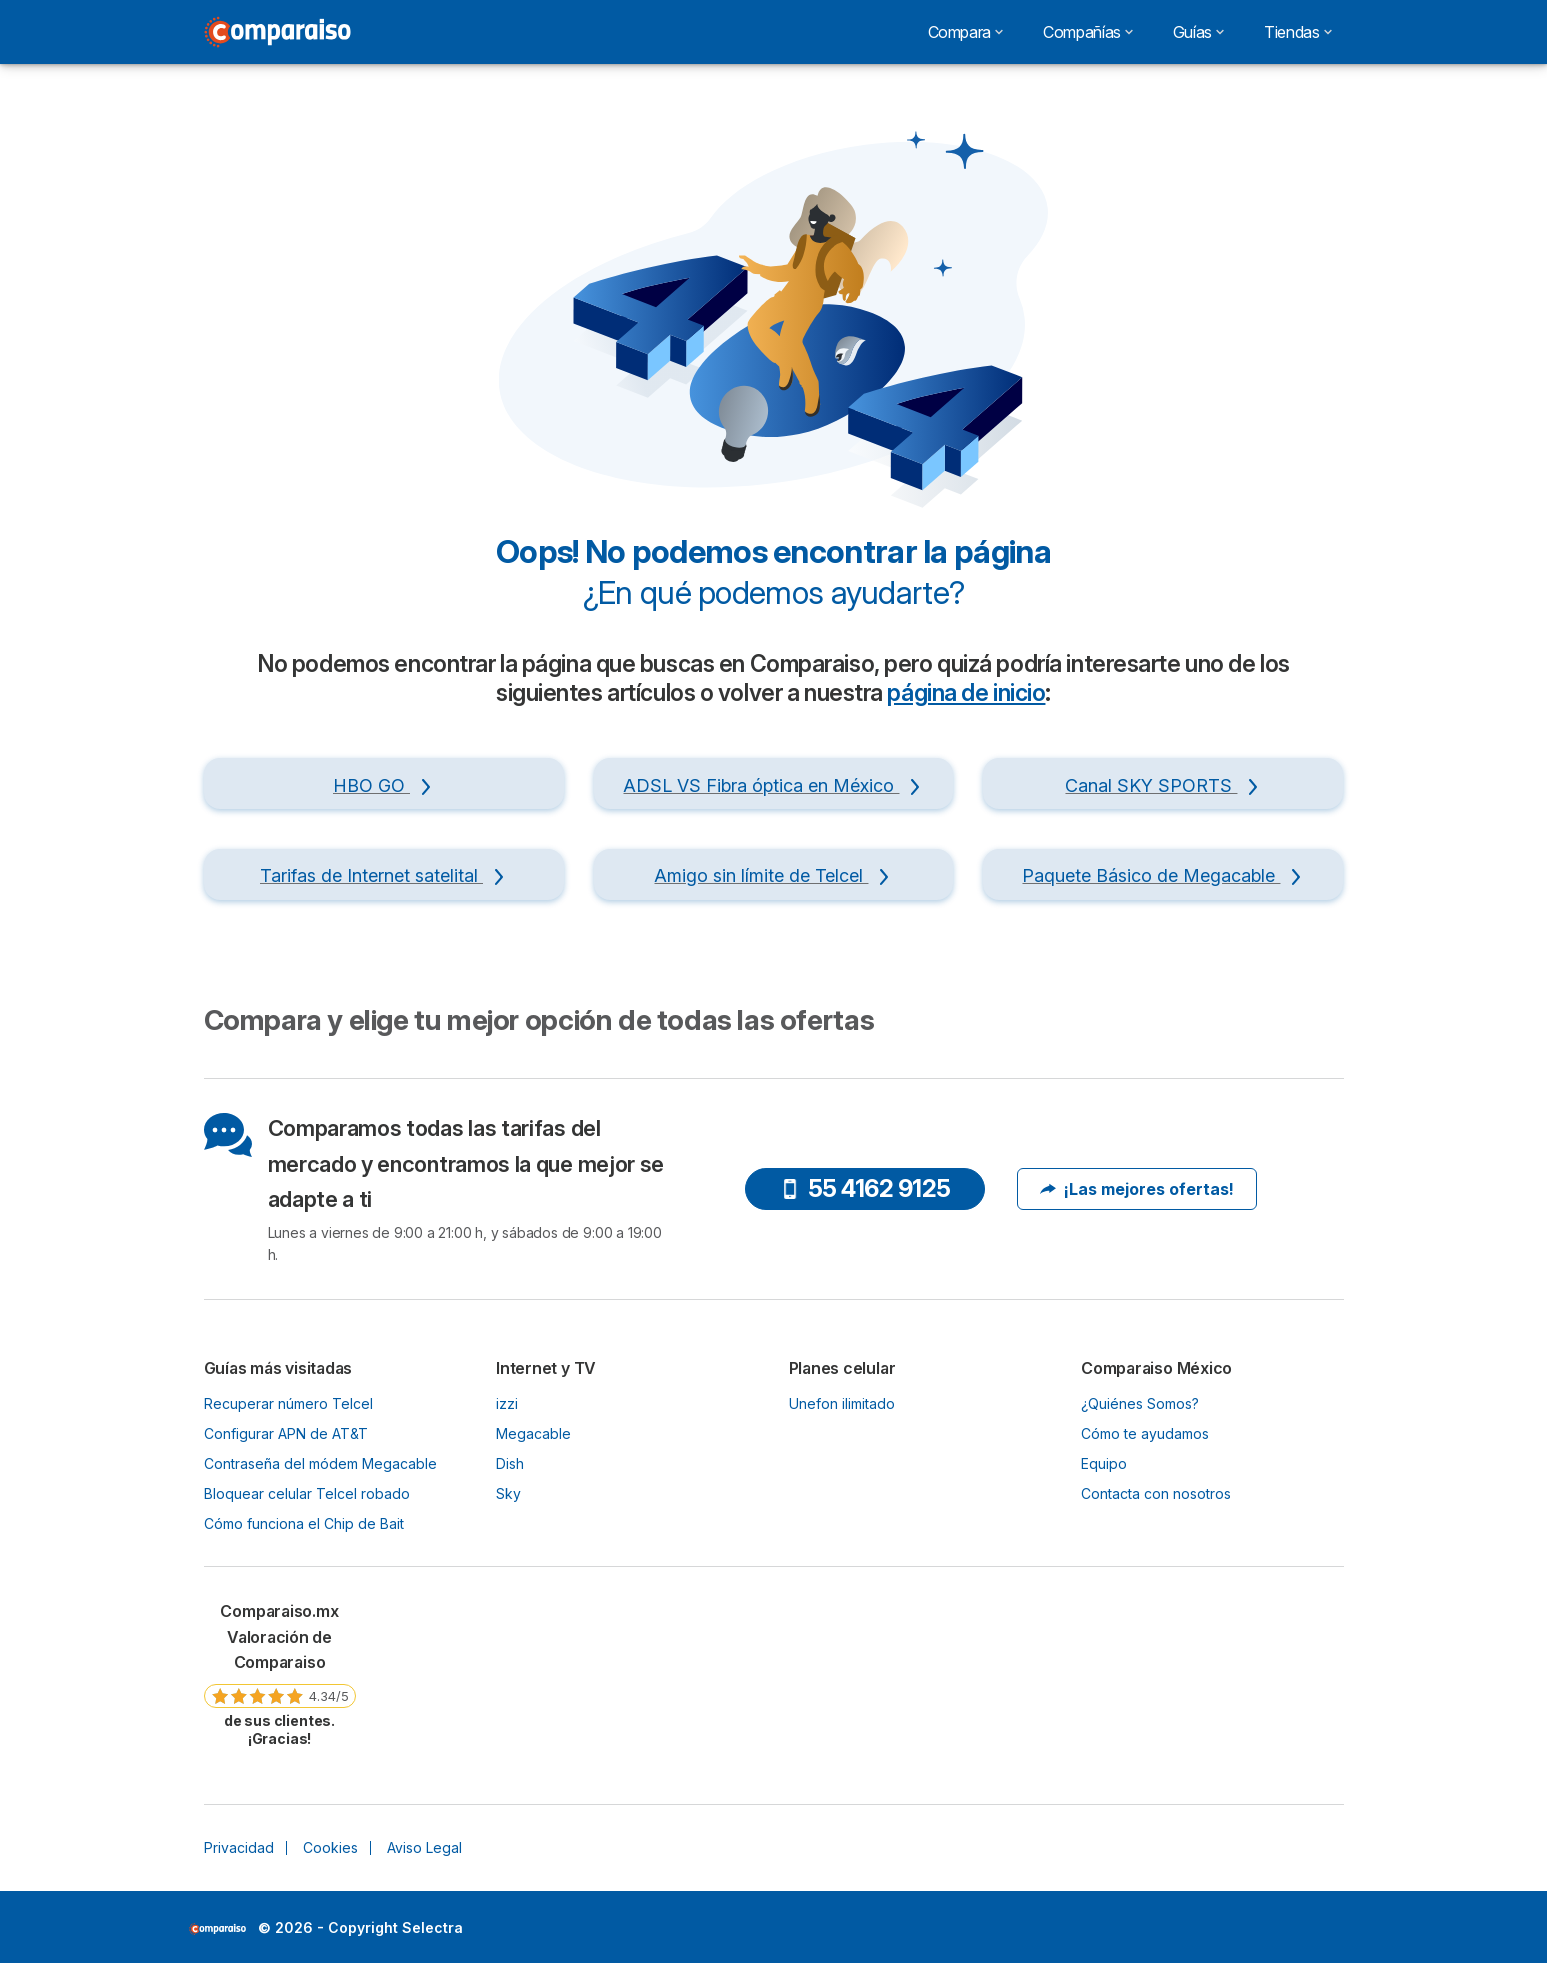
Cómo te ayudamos (1145, 1433)
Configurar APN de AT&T (286, 1433)
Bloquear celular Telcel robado (307, 1493)
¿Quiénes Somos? (1140, 1403)
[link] (280, 1673)
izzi (507, 1403)
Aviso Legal (424, 1847)
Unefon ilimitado (842, 1403)
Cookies (330, 1847)
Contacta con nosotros (1156, 1493)
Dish (510, 1463)
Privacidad (239, 1847)
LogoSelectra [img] (217, 1929)
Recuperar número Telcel (288, 1403)
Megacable (533, 1433)
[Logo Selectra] (278, 32)
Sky (508, 1493)
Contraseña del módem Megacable (320, 1463)
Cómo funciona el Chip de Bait (304, 1523)
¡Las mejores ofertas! (1137, 1189)
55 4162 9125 (865, 1188)
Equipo (1104, 1463)
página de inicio (966, 693)
